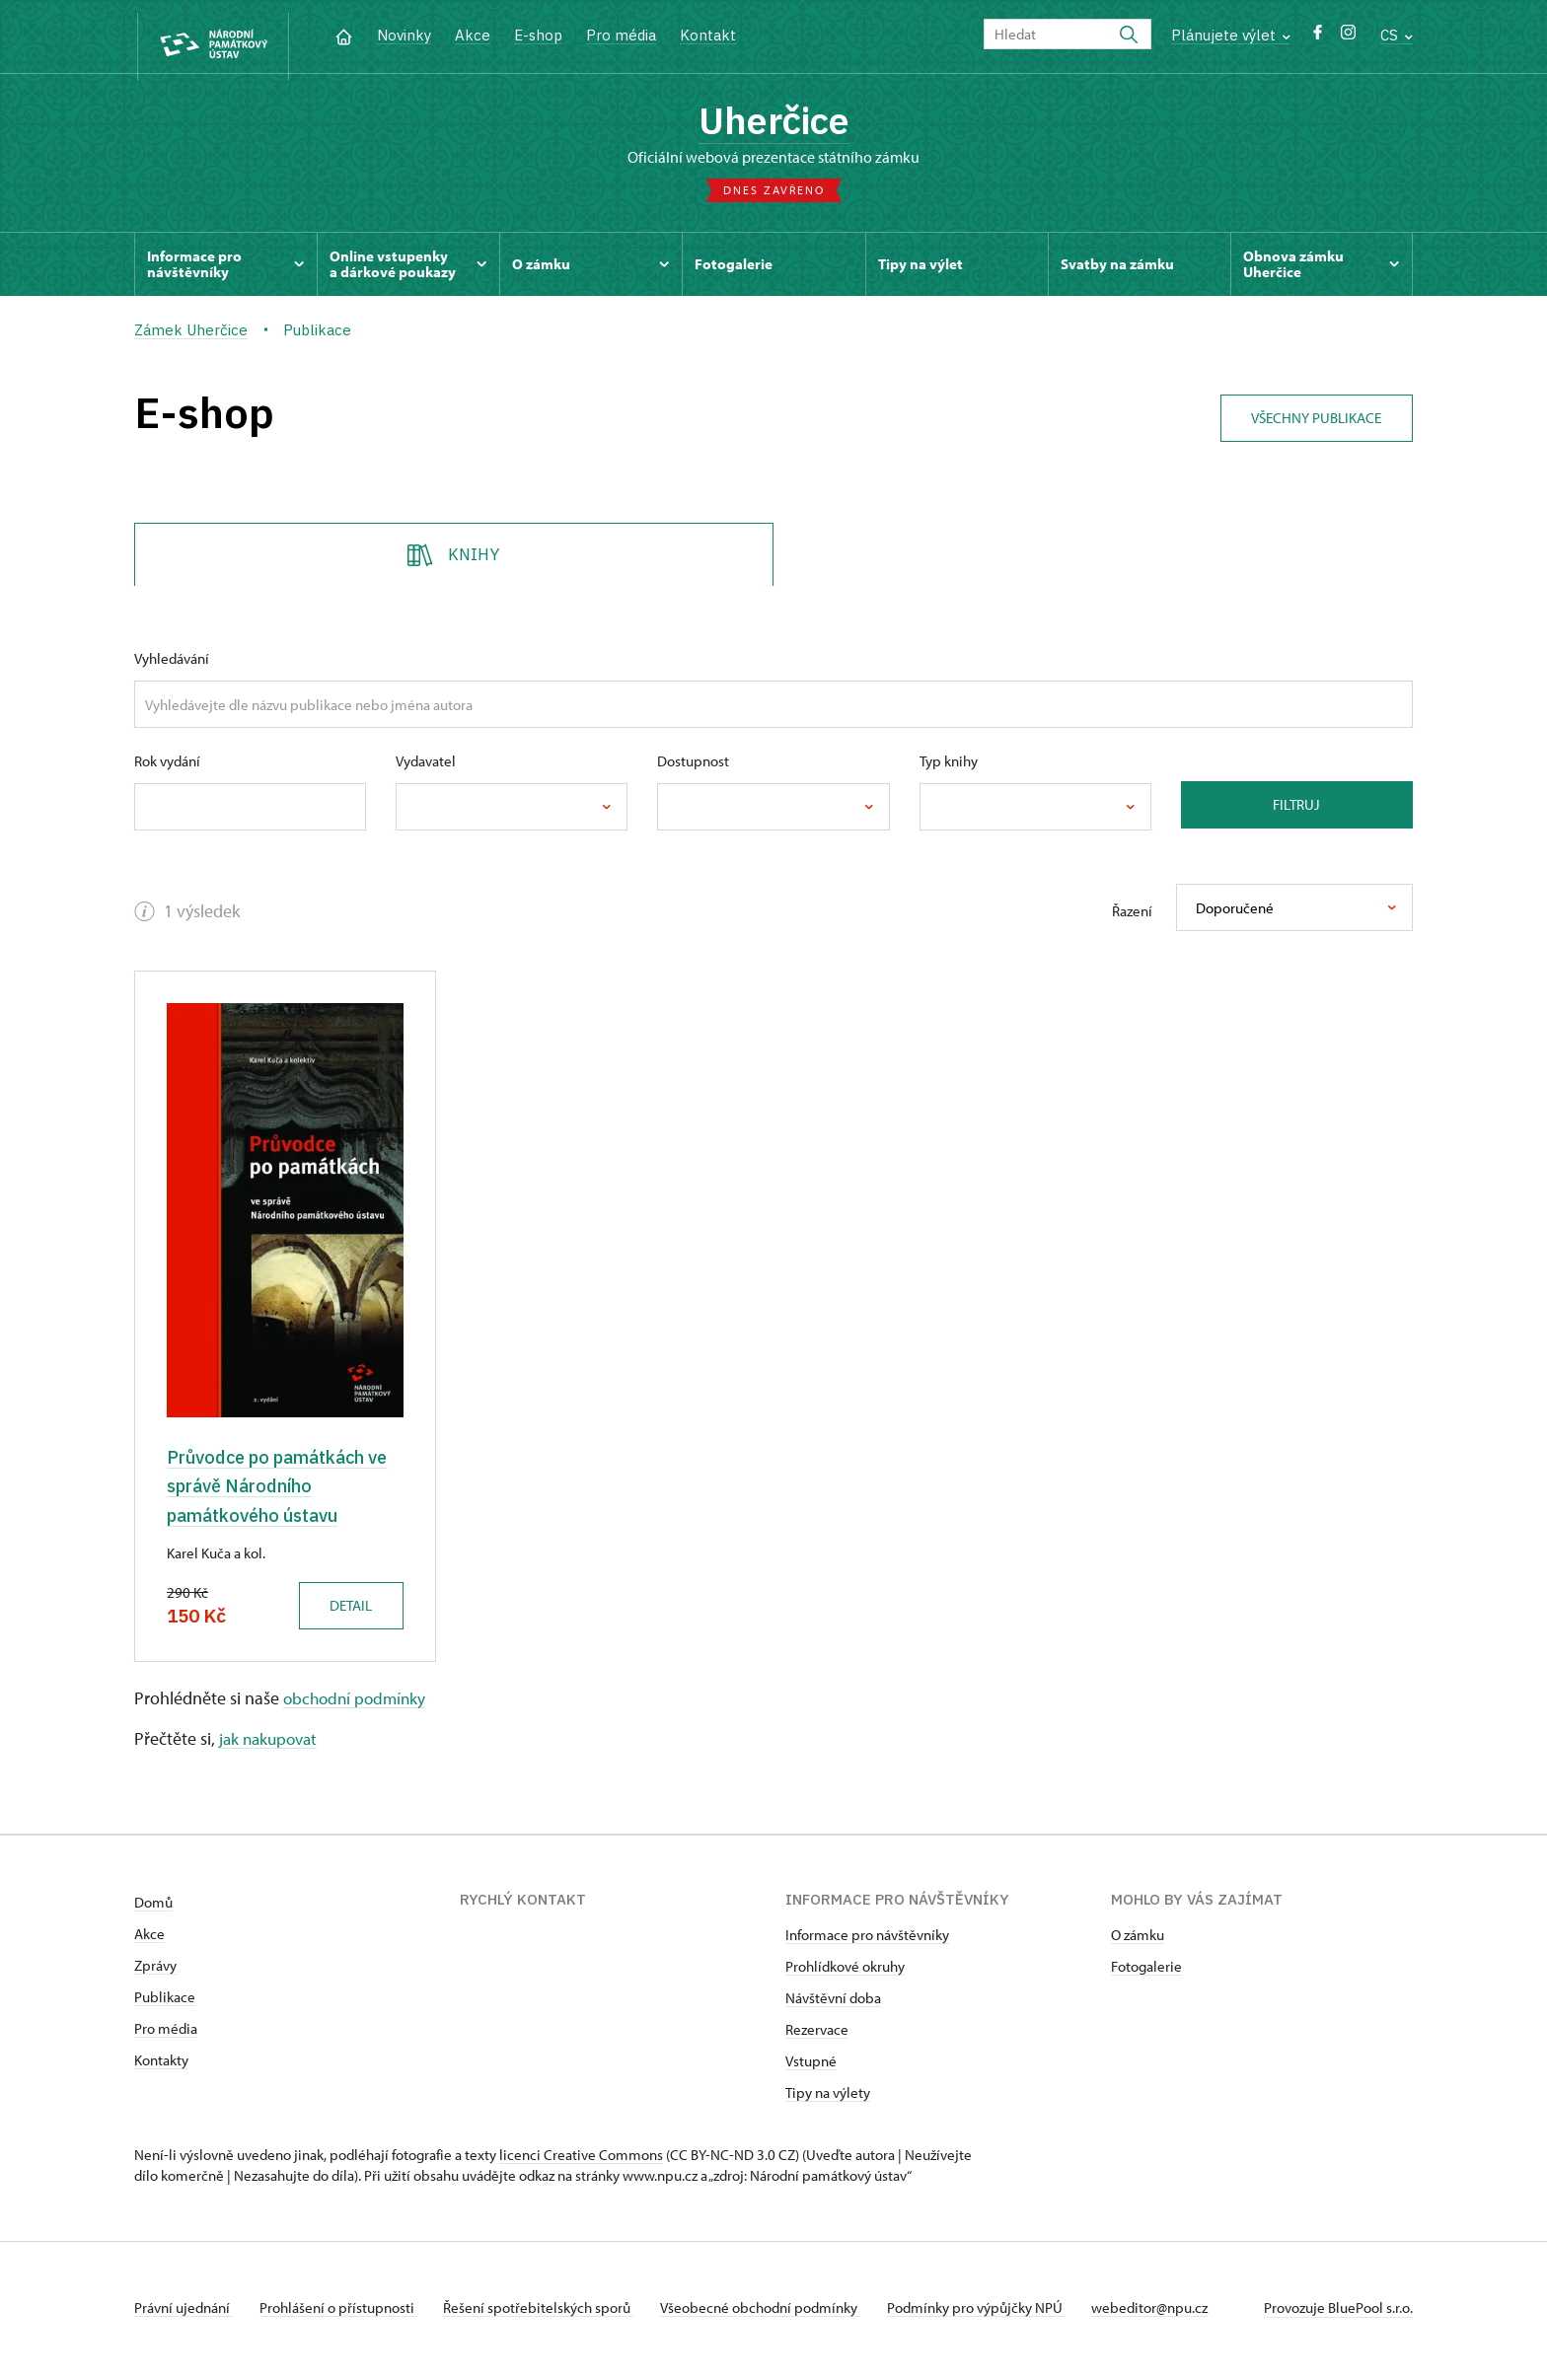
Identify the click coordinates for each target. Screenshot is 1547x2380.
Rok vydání (167, 766)
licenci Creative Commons (581, 2161)
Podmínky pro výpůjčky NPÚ (997, 2314)
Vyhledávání (171, 664)
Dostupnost (693, 766)
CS (1396, 35)
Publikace (164, 2003)
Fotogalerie (1146, 1973)
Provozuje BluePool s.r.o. (1338, 2314)
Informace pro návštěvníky (867, 1941)
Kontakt (708, 35)
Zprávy (155, 1972)
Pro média (621, 35)
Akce (472, 35)
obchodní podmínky (357, 1704)
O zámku (1137, 1941)
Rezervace (816, 2036)
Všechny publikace (1311, 418)
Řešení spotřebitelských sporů (549, 2314)
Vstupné (811, 2067)
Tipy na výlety (827, 2099)
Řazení (1132, 915)
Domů (153, 1909)
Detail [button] (346, 1611)
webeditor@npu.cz (1176, 2314)
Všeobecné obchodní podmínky (776, 2314)
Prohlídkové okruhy (845, 1973)
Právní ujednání (183, 2314)
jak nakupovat (271, 1745)
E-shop (538, 35)
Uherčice (774, 123)
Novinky (404, 35)
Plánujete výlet (1230, 35)
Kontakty (161, 2066)
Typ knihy (949, 766)
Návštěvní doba (833, 2004)
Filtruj (1296, 809)
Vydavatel (426, 766)
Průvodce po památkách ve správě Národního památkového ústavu (284, 1491)
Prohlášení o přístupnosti (343, 2314)
